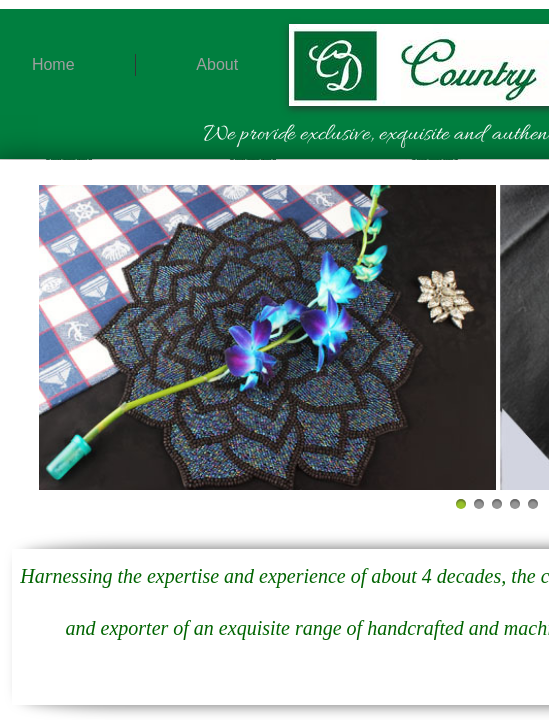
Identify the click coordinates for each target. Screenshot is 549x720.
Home (53, 64)
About (217, 64)
